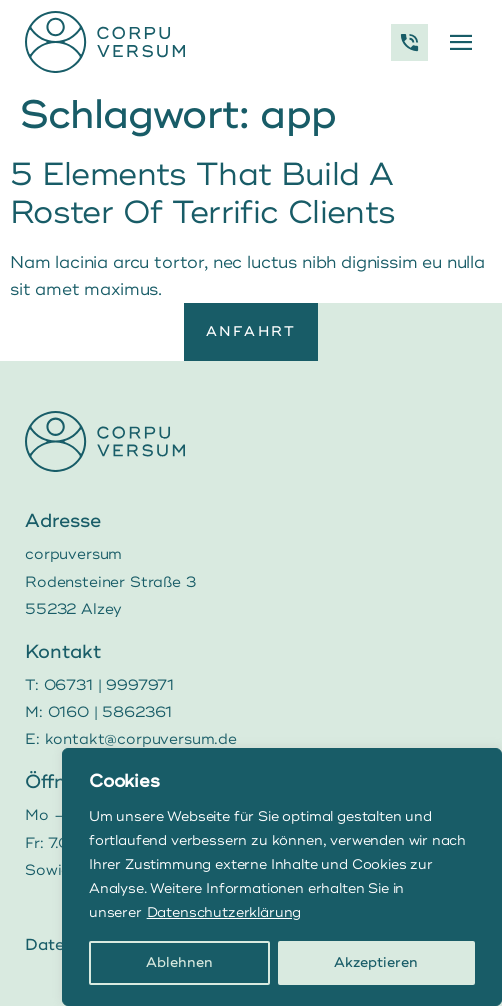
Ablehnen (179, 962)
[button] (460, 42)
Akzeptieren (376, 962)
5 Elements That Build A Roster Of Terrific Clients (202, 194)
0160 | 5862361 (110, 712)
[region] (282, 877)
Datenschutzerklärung (224, 912)
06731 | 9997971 (109, 685)
